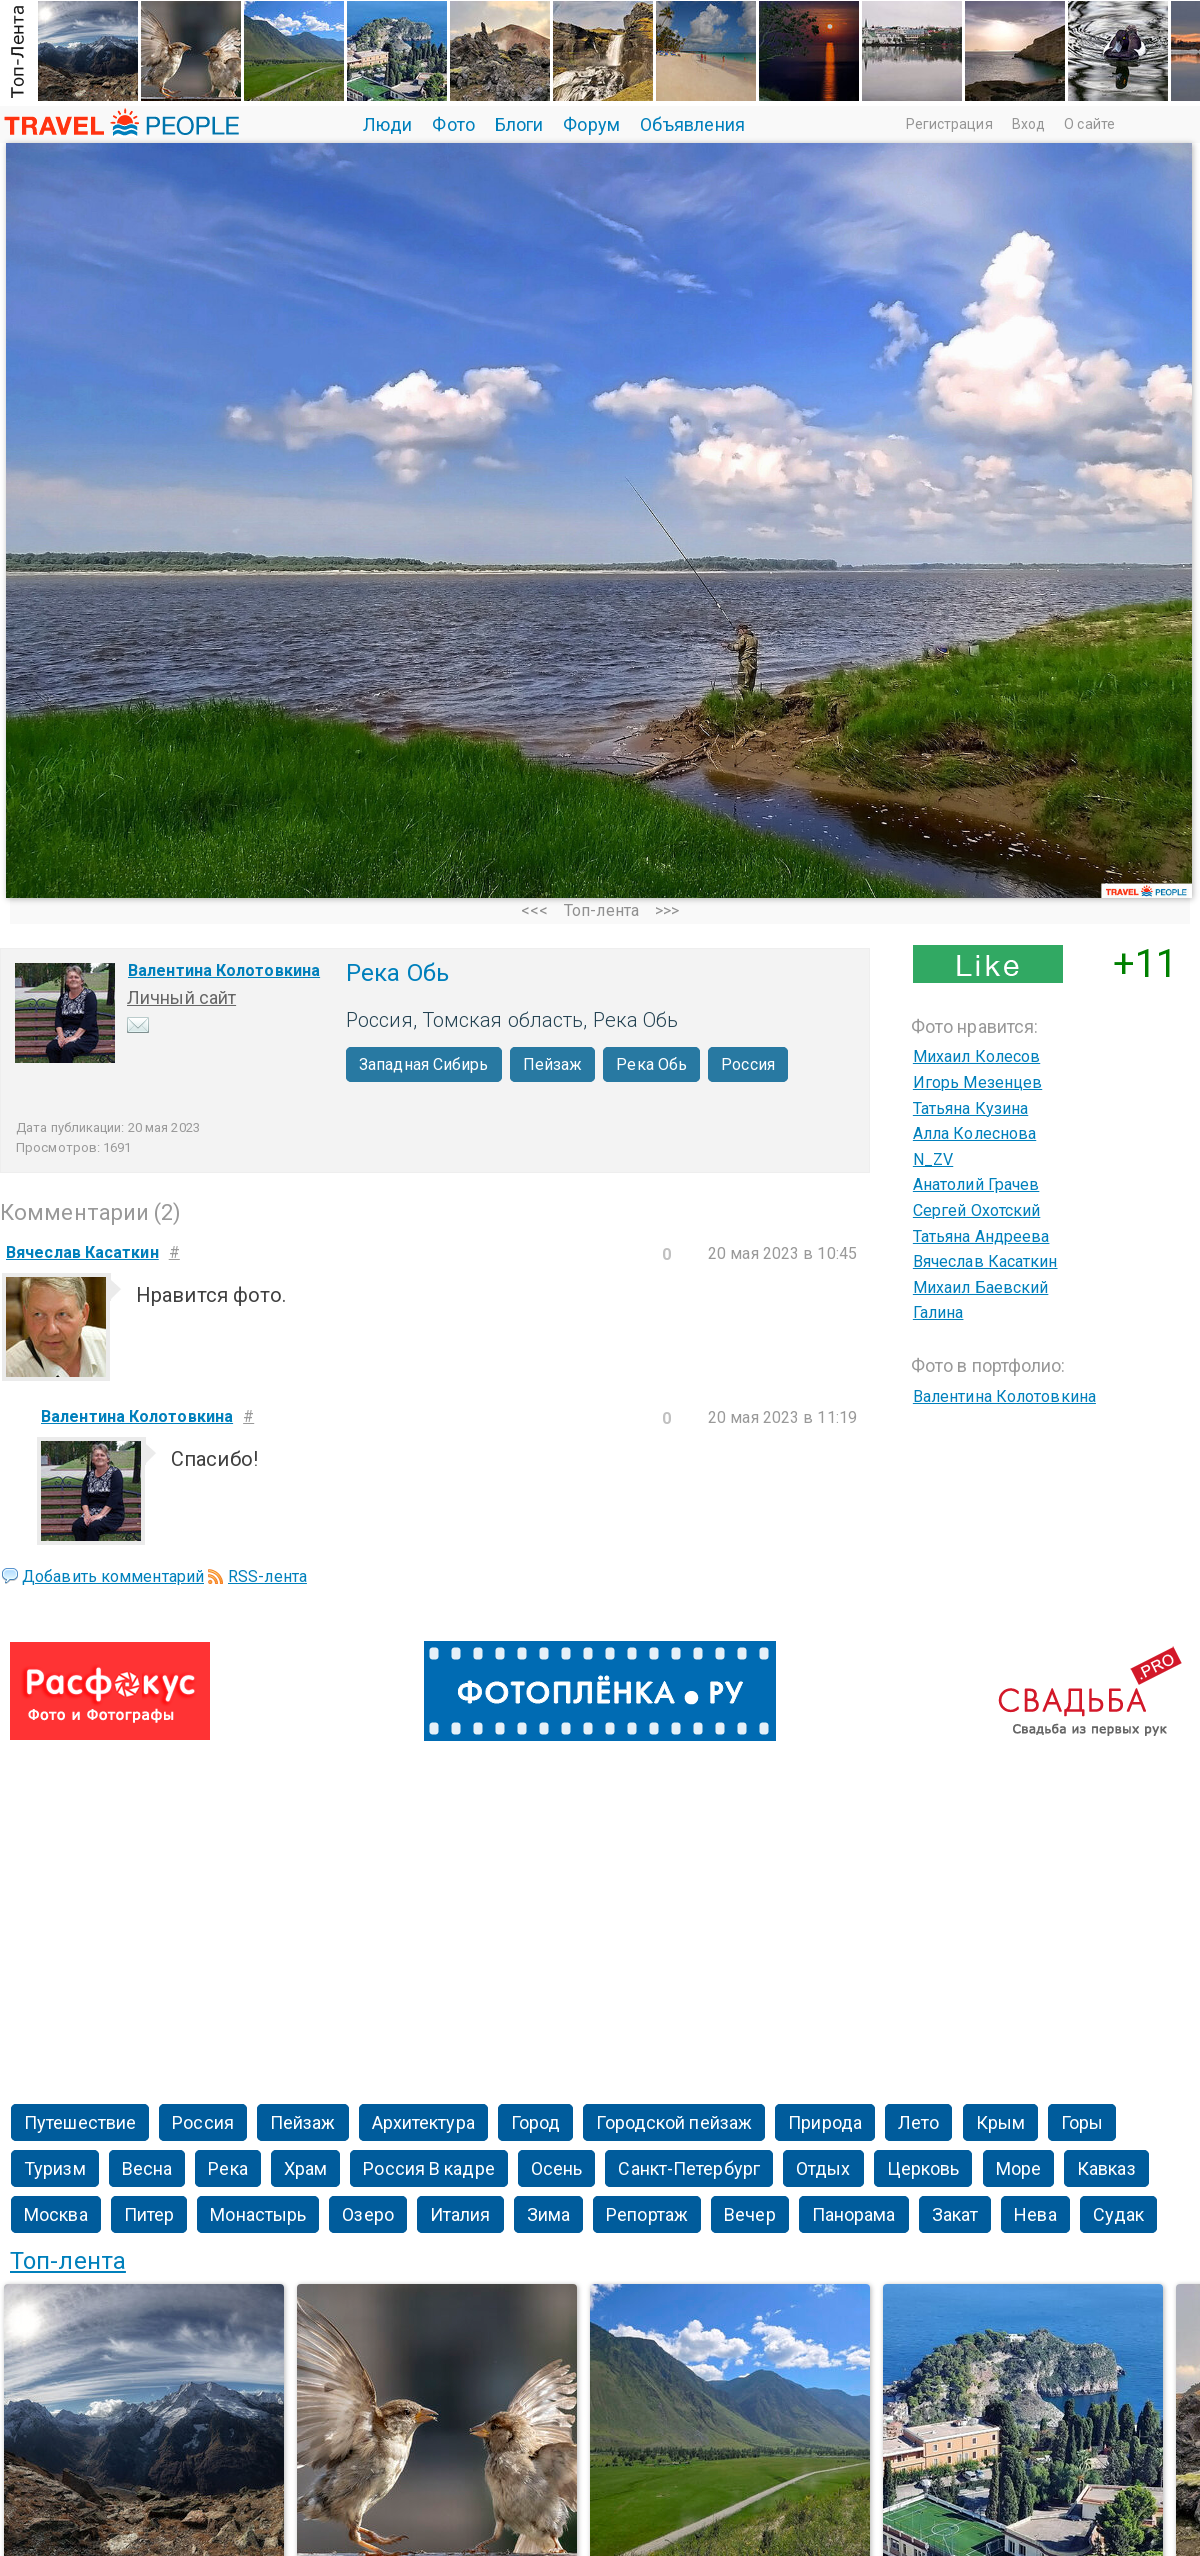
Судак (1119, 2214)
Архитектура (423, 2122)
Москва (56, 2214)
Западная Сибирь (424, 1064)
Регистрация (949, 124)
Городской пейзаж (674, 2122)
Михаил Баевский (981, 1287)
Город (536, 2122)
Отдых (823, 2168)
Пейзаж (553, 1064)
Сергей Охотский (977, 1210)
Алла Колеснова (974, 1133)
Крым (1000, 2122)
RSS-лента (267, 1576)
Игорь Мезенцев (977, 1082)
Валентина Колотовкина (224, 970)
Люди (387, 124)
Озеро (368, 2214)
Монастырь (258, 2214)
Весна (147, 2168)
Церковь (923, 2168)
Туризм (55, 2168)
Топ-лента (601, 910)
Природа (825, 2122)
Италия (460, 2214)
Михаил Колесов (976, 1056)
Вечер (750, 2214)
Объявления (692, 124)
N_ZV (933, 1159)
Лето (918, 2122)
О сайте (1089, 124)
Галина (938, 1312)
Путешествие (80, 2122)
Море (1018, 2168)
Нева (1035, 2214)
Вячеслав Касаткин (985, 1261)
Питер (149, 2214)
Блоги (519, 124)
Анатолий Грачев (976, 1184)
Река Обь (651, 1064)
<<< (534, 910)
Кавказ (1106, 2168)
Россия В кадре (428, 2168)
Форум (591, 124)
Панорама (854, 2214)
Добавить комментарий (113, 1576)
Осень (557, 2168)
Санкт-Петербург (689, 2168)
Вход (1028, 124)
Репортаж (647, 2214)
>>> (667, 910)
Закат (955, 2214)
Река (227, 2168)
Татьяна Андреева (981, 1236)
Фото (453, 124)
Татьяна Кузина (970, 1108)
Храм (305, 2168)
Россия (748, 1064)
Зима (548, 2214)
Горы (1082, 2122)
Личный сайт (181, 997)
